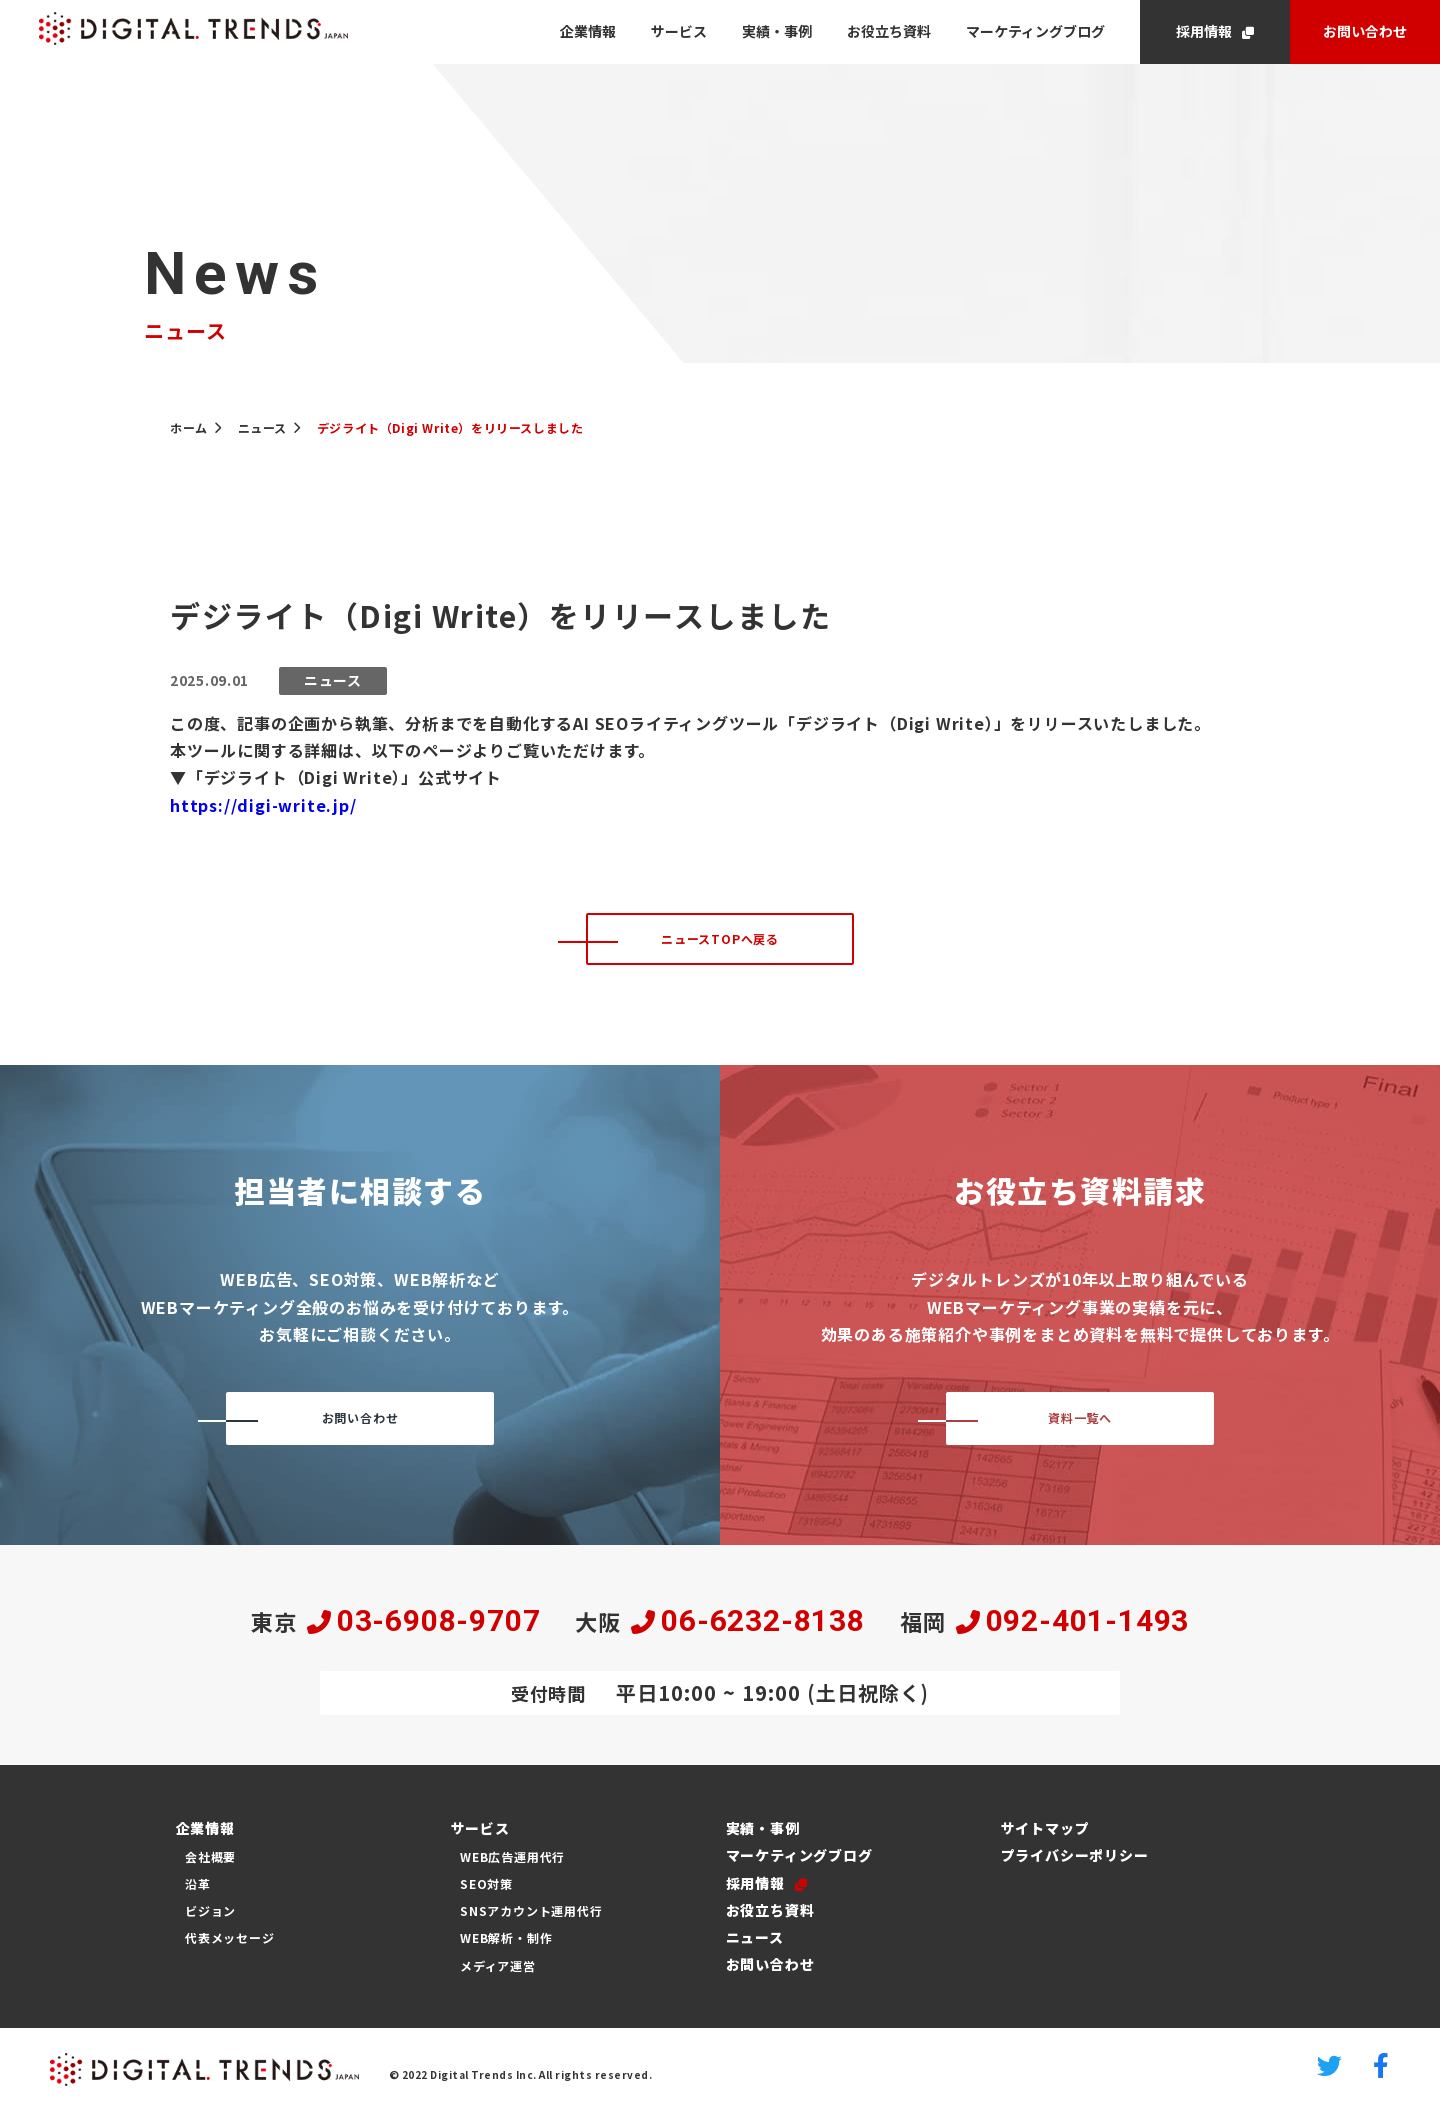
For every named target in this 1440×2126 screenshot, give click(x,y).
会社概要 (210, 1871)
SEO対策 (486, 1898)
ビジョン (210, 1926)
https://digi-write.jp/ (263, 805)
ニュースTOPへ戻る (720, 945)
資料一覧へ (1080, 1432)
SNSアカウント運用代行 (531, 1926)
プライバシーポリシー (1069, 1871)
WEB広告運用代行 (512, 1871)
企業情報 (588, 31)
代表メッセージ (230, 1953)
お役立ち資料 (889, 31)
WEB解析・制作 (506, 1953)
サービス (679, 31)
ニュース (749, 1953)
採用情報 (1204, 31)
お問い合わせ (1365, 31)
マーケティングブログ (1035, 31)
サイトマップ (1039, 1844)
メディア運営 (498, 1980)
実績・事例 (777, 31)
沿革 (198, 1898)
